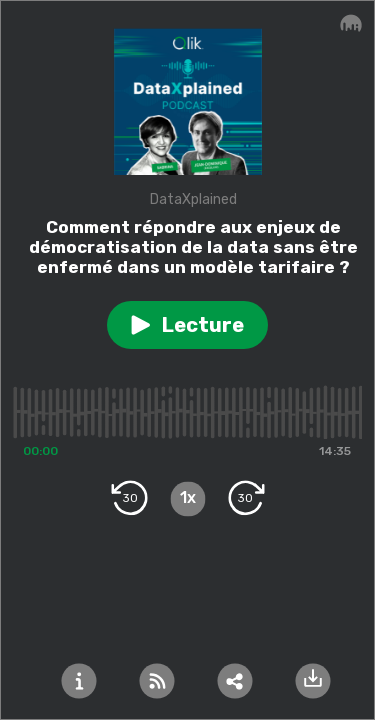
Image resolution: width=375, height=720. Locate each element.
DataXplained (193, 199)
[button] (187, 325)
